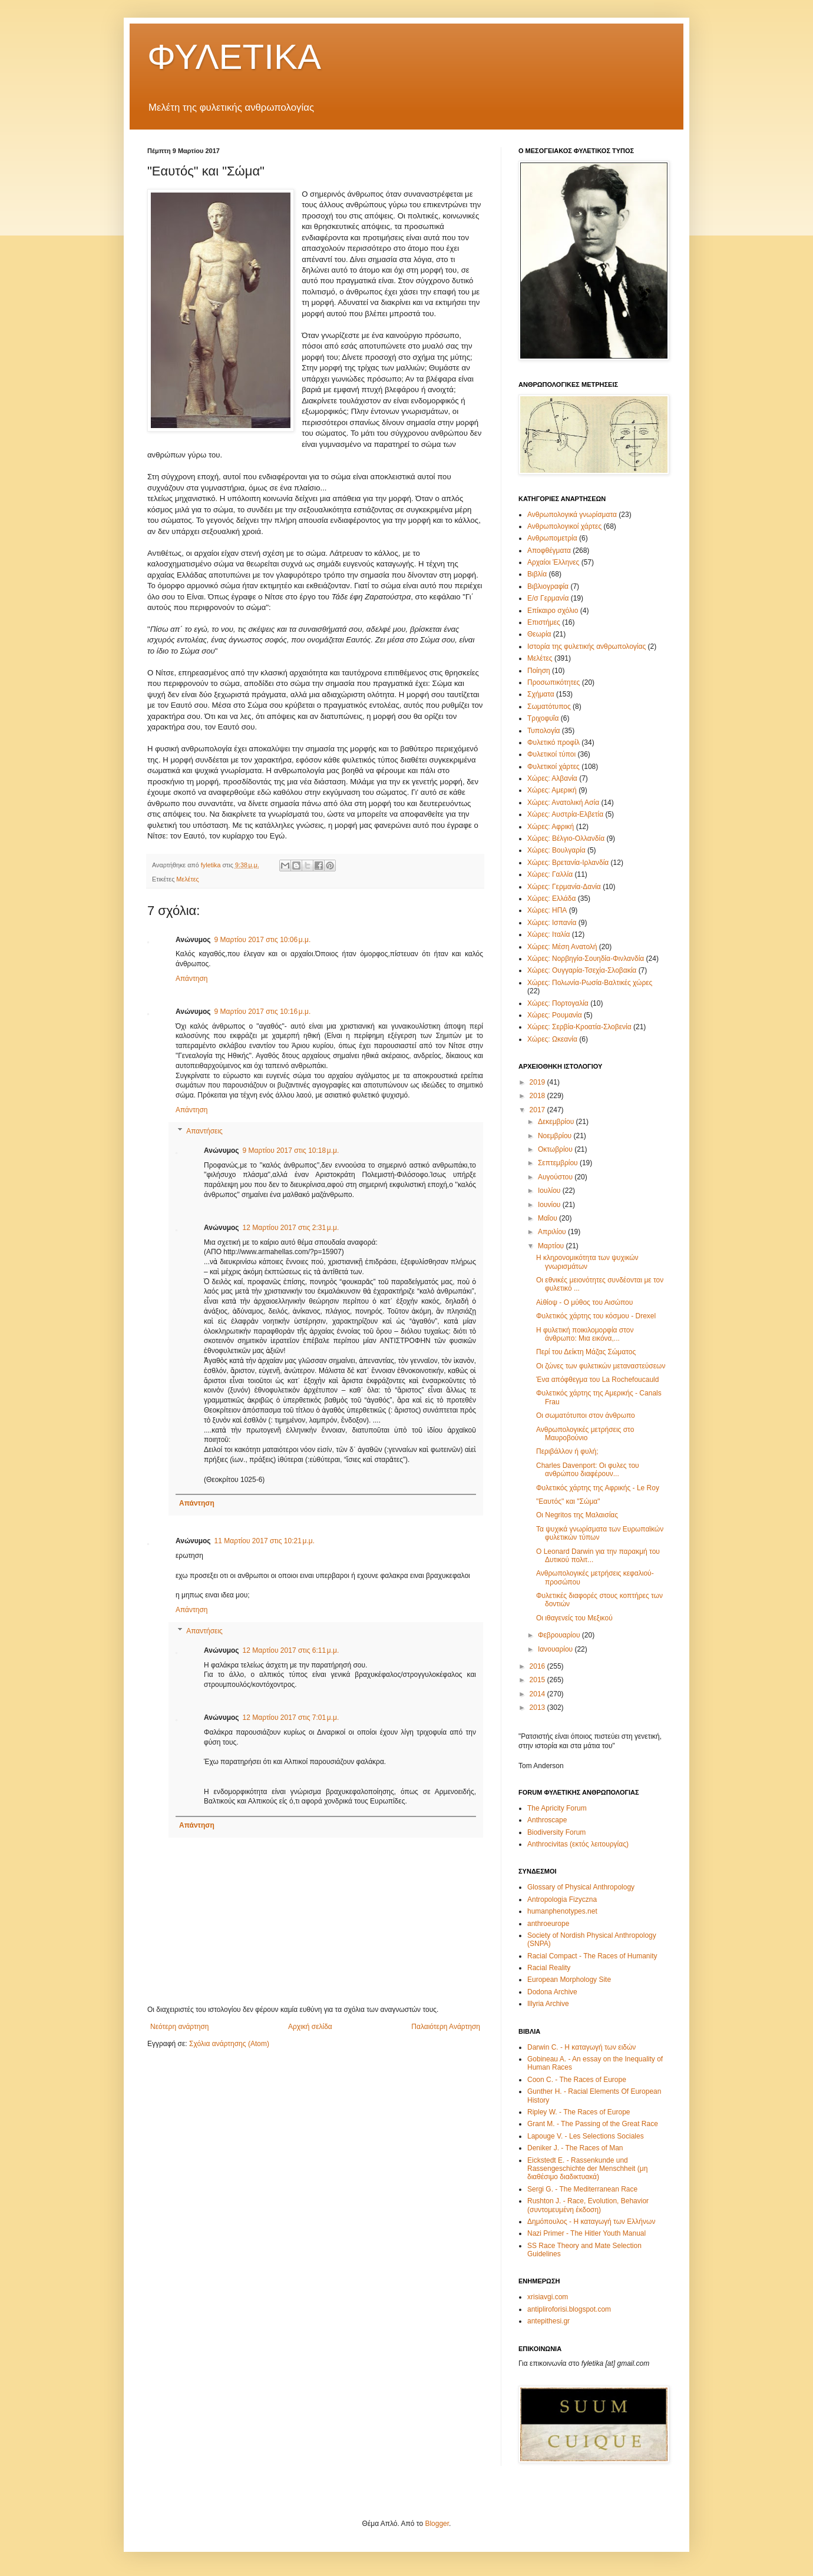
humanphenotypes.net (562, 1911)
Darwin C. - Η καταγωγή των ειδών (581, 2047)
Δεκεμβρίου (557, 1122)
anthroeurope (548, 1923)
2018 (538, 1096)
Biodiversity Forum (556, 1832)
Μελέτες (187, 879)
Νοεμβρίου (556, 1136)
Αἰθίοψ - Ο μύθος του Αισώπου (584, 1302)
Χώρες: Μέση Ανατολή (562, 947)
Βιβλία (537, 574)
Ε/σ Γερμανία (548, 598)
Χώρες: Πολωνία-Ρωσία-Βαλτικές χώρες (589, 983)
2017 (538, 1110)
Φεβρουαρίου (560, 1635)
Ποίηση (538, 671)
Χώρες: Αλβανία (552, 778)
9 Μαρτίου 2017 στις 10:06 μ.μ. (262, 940)
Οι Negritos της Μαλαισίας (577, 1515)
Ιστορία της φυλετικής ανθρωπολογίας (586, 646)
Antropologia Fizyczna (562, 1899)
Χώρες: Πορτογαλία (558, 1003)
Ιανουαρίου (556, 1649)
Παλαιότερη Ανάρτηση (445, 2027)
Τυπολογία (543, 731)
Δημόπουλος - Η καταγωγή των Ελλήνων (591, 2221)
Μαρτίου (552, 1246)
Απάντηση (192, 978)
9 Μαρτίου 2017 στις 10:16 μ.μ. (262, 1011)
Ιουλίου (550, 1190)
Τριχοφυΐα (542, 718)
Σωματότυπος (549, 706)
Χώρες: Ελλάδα (551, 898)
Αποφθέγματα (549, 550)
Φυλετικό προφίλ (553, 742)
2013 (538, 1707)
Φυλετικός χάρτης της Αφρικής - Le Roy (597, 1488)
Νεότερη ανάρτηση (179, 2027)
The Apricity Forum (557, 1808)
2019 (538, 1082)
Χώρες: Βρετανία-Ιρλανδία (568, 862)
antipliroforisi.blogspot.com (569, 2309)
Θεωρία (539, 634)
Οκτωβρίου (556, 1149)
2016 (538, 1666)
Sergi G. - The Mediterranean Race (582, 2189)
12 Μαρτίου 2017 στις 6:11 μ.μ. (291, 1650)
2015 (538, 1680)
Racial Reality (548, 1968)
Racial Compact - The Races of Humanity (592, 1956)
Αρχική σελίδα (310, 2027)
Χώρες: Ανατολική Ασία (563, 802)
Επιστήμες (543, 622)
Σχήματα (540, 694)
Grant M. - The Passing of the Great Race (592, 2124)
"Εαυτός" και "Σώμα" (568, 1501)
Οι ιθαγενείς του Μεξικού (574, 1618)
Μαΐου (548, 1218)
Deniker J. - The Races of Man (575, 2148)
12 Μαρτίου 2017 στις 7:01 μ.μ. (291, 1717)
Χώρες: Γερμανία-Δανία (564, 887)
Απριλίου (553, 1232)
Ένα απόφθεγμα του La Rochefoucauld (597, 1379)
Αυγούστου (556, 1177)
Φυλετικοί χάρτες (553, 766)
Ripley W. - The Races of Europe (578, 2112)
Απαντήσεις (204, 1131)
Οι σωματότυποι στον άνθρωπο (585, 1415)
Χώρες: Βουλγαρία (556, 850)
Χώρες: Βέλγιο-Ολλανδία (565, 838)
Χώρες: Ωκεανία (552, 1039)
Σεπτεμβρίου (559, 1163)
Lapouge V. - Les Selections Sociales (585, 2136)
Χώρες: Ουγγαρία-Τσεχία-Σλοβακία (581, 970)
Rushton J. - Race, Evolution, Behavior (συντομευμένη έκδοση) (588, 2205)
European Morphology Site (569, 1979)
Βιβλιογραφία (548, 586)
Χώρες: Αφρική (550, 827)
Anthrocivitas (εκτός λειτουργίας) (578, 1844)
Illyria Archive (548, 2004)
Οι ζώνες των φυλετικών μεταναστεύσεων (600, 1366)
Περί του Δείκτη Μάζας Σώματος (586, 1352)
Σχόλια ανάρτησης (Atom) (229, 2044)
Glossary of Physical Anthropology (580, 1887)
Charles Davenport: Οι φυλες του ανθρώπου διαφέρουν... (587, 1469)
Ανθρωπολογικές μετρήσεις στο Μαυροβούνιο (585, 1433)
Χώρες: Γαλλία (550, 874)
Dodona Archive (552, 1992)
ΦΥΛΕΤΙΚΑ (234, 57)
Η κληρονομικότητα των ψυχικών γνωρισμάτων (587, 1262)
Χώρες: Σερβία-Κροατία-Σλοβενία (579, 1027)
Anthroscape (547, 1820)
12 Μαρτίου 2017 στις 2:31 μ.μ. (291, 1228)
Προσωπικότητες (553, 682)
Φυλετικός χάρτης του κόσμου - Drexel (596, 1316)
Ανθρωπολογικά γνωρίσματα (572, 514)
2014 (538, 1694)
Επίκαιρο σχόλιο (552, 610)
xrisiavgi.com (547, 2297)
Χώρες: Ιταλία (548, 934)
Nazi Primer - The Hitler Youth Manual (586, 2233)
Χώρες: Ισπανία (551, 923)
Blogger (437, 2523)
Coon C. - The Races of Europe (576, 2080)
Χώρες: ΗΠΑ (547, 910)
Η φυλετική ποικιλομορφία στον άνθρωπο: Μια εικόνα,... (585, 1334)
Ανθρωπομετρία (552, 538)
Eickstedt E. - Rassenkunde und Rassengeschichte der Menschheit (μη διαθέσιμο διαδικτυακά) (587, 2169)
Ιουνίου (550, 1205)
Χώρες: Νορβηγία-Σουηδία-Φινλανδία (585, 958)
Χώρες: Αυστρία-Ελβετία (565, 814)
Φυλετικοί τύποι (551, 754)
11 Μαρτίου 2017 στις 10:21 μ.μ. (264, 1541)
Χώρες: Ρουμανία (554, 1015)
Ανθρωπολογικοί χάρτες (564, 526)
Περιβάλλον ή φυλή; (567, 1451)
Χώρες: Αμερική (552, 790)
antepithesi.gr (548, 2321)
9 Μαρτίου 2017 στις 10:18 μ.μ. (291, 1150)
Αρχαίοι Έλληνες (553, 562)
